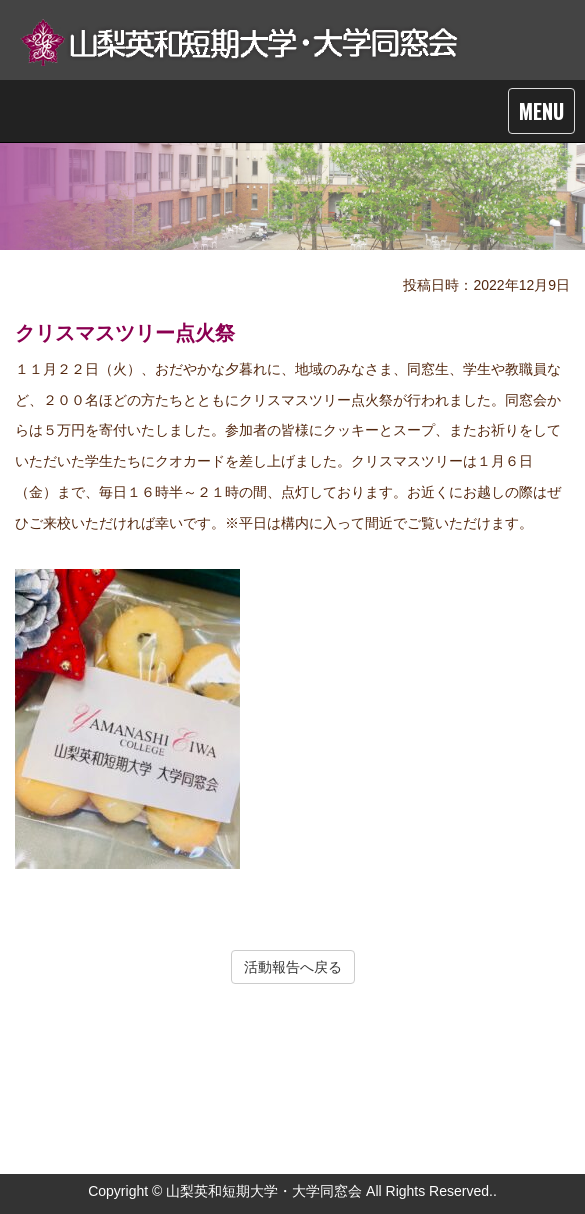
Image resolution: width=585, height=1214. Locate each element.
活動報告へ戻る (293, 967)
